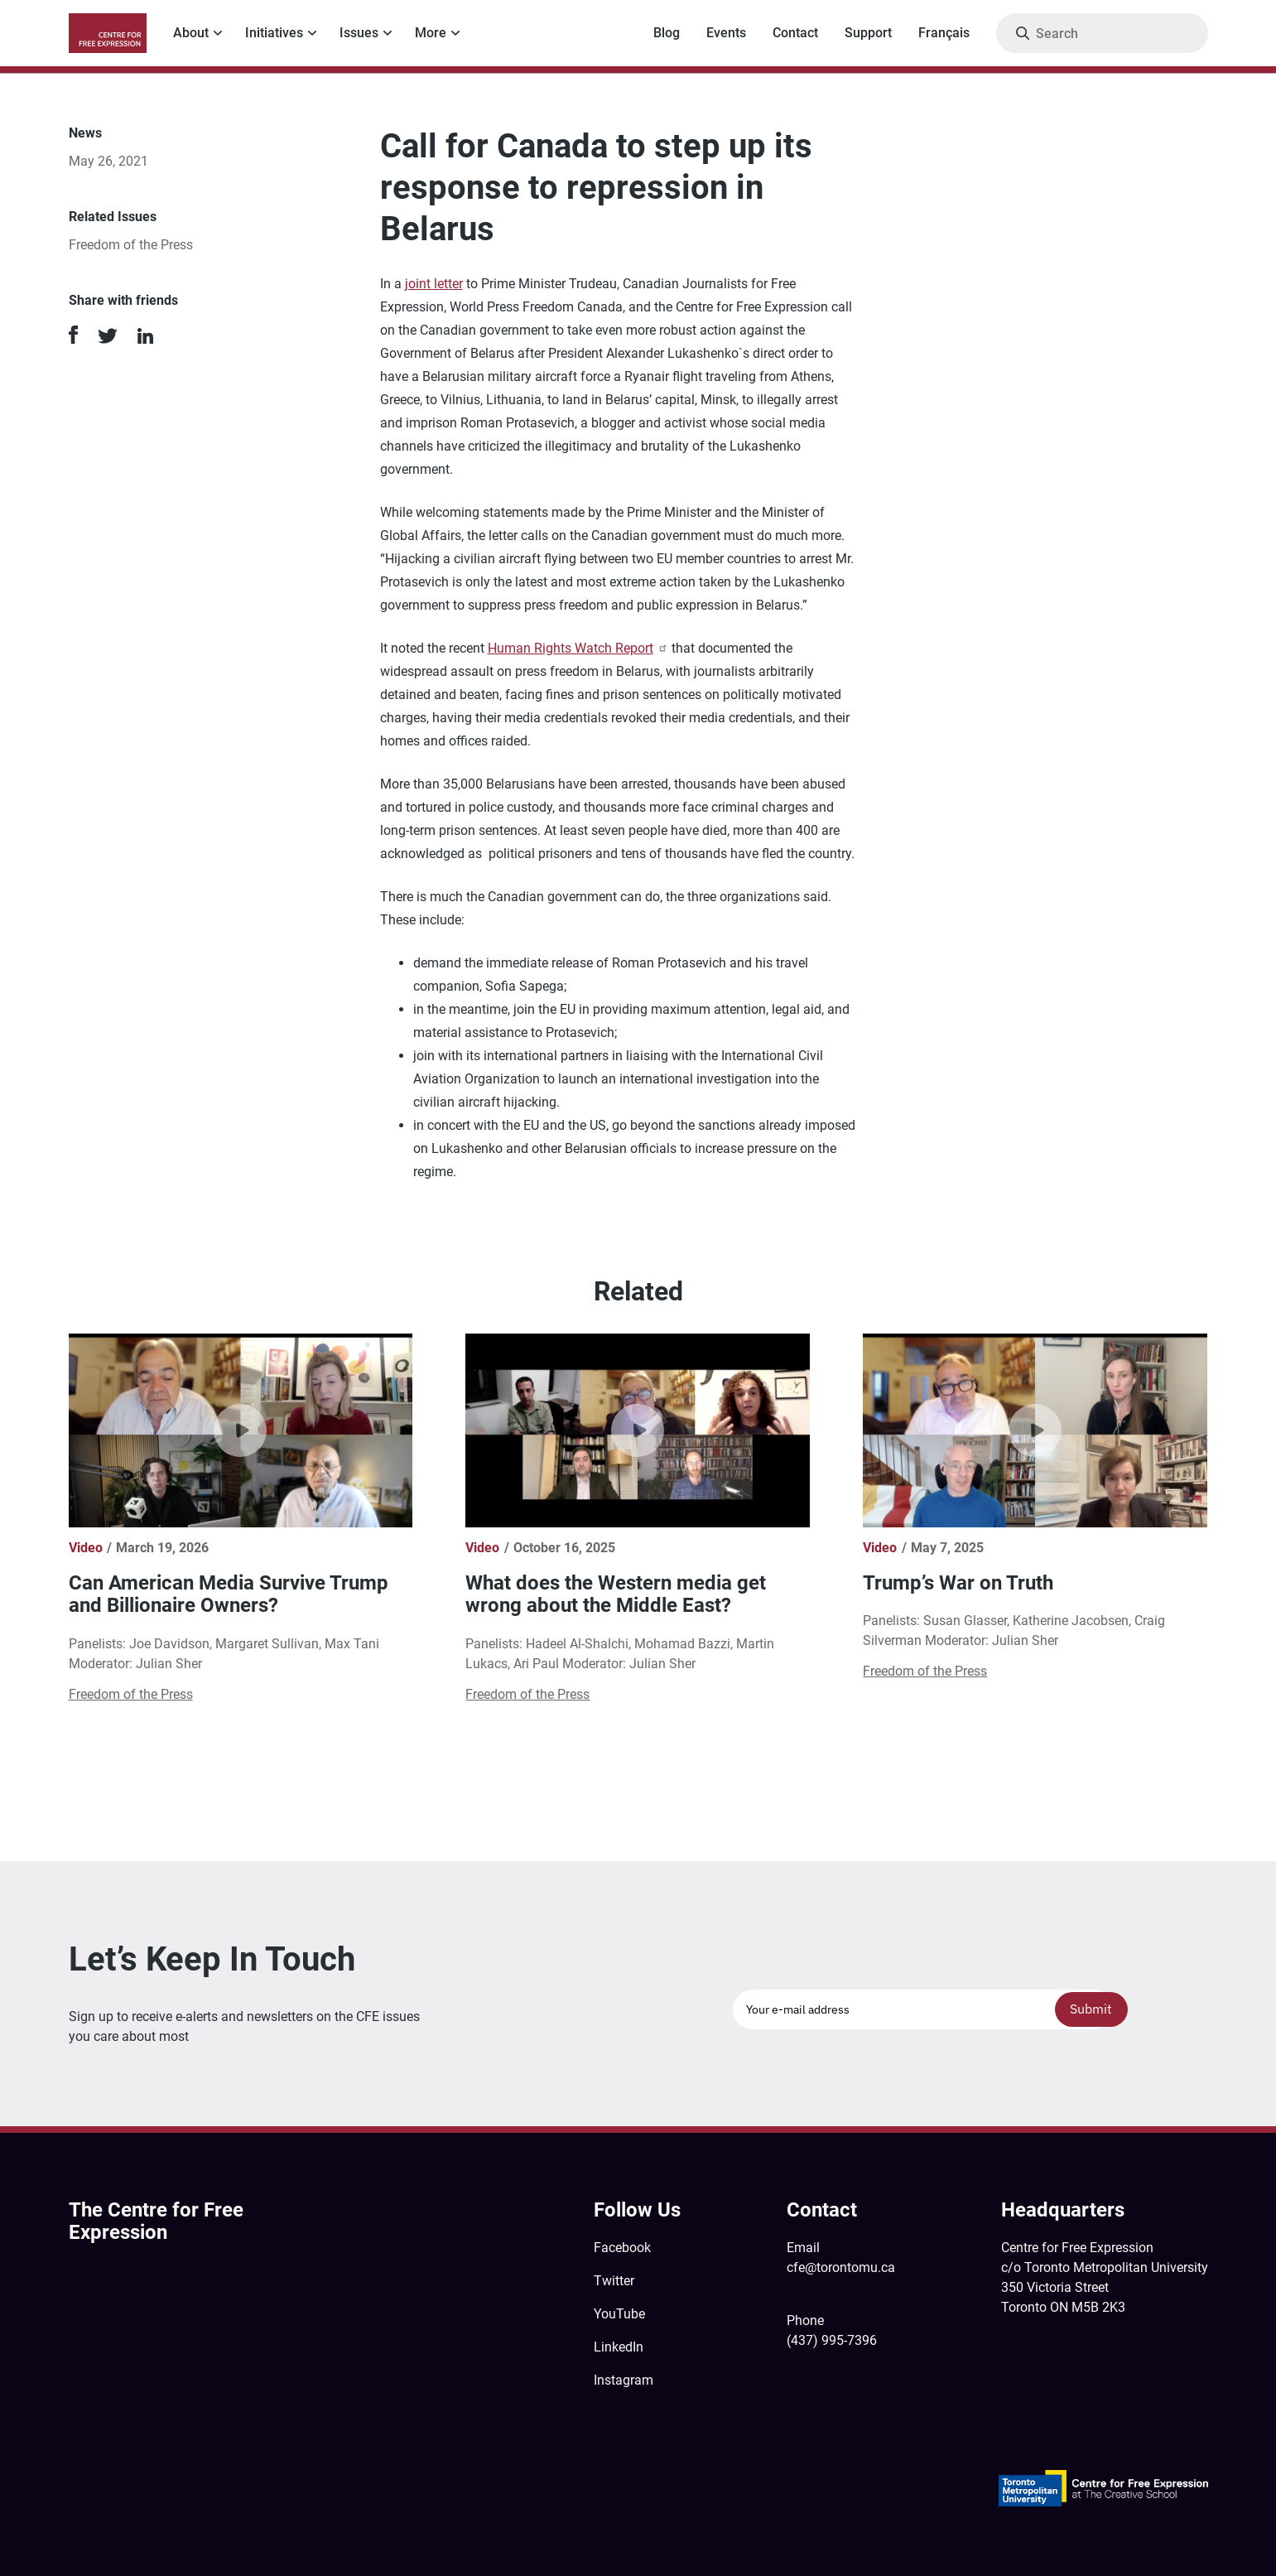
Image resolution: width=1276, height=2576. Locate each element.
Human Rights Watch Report (578, 648)
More (430, 33)
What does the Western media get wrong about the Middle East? (615, 1594)
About (191, 33)
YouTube (619, 2314)
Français (944, 33)
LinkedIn (618, 2347)
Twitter (614, 2281)
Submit (1091, 2008)
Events (726, 33)
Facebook (622, 2247)
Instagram (623, 2380)
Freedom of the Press (131, 245)
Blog (666, 33)
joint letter (434, 284)
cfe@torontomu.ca (841, 2267)
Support (868, 33)
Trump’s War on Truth (958, 1582)
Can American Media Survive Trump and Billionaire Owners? (228, 1594)
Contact (795, 33)
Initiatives (274, 33)
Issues (358, 33)
